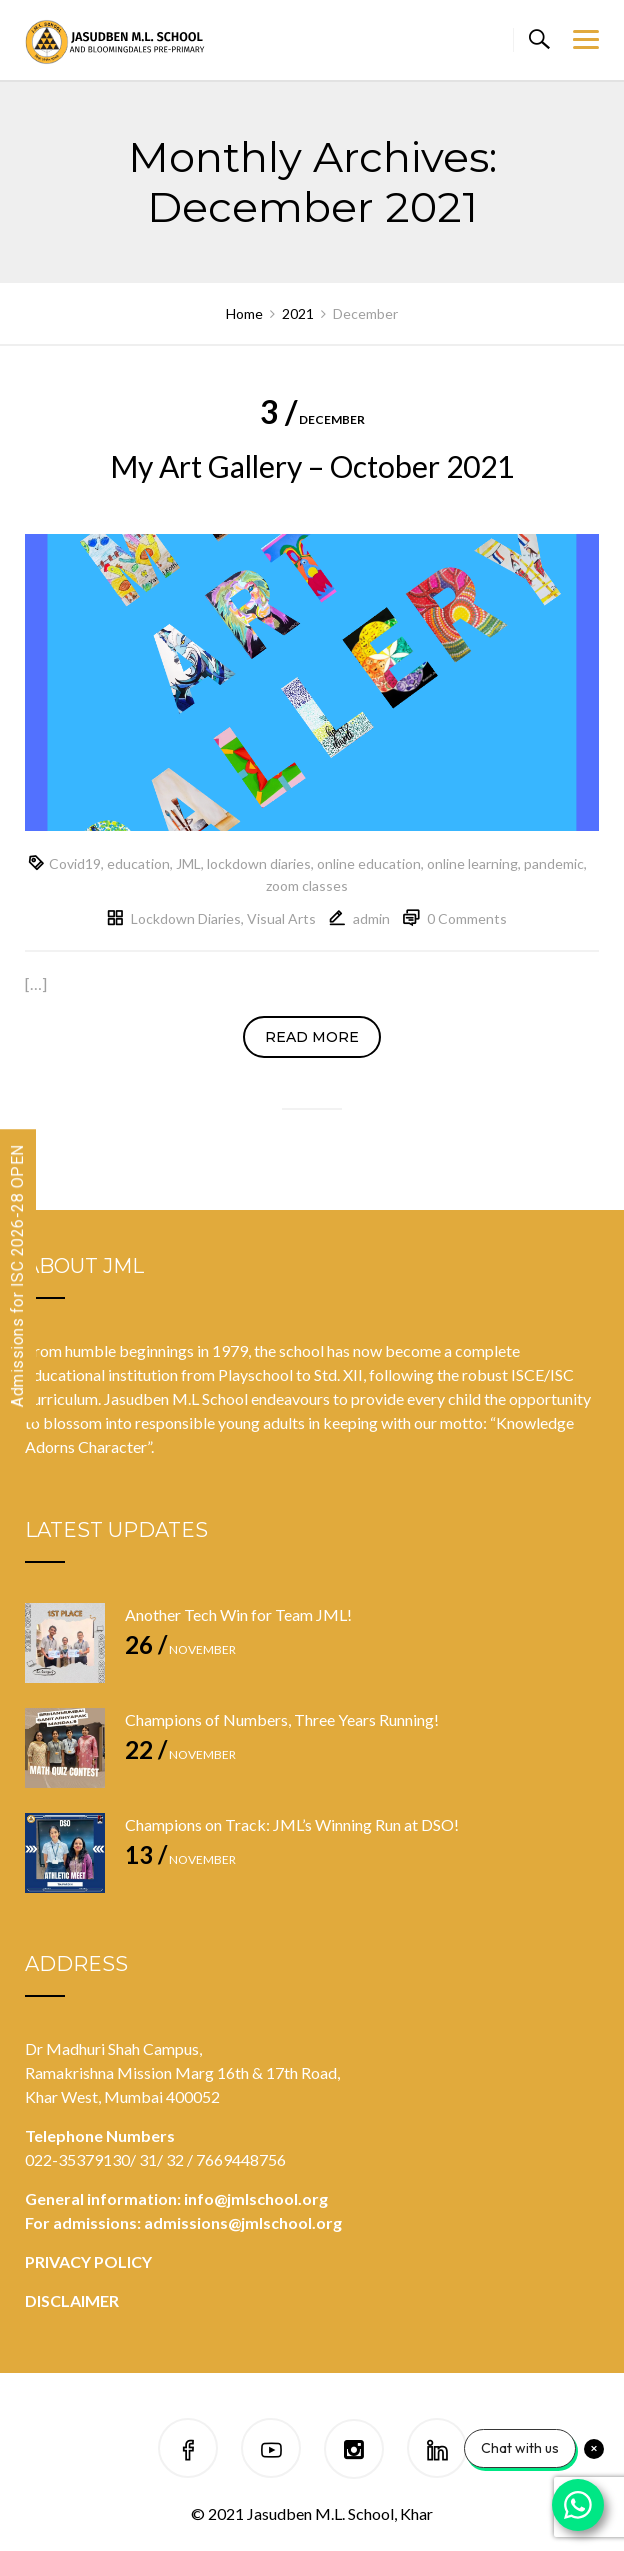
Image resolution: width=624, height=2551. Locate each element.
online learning (472, 863)
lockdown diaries (259, 863)
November (180, 1649)
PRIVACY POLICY (88, 2261)
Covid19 (75, 863)
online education (369, 863)
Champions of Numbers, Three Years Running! (282, 1719)
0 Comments (467, 918)
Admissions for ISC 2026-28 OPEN (17, 1275)
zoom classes (307, 885)
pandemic (554, 863)
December (312, 419)
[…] (36, 983)
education (138, 863)
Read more (312, 1037)
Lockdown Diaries (186, 918)
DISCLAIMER (72, 2300)
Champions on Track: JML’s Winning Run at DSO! (292, 1824)
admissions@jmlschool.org (243, 2222)
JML (188, 863)
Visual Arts (281, 918)
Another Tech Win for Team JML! (238, 1614)
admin (371, 918)
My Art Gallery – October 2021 (312, 466)
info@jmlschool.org (256, 2198)
